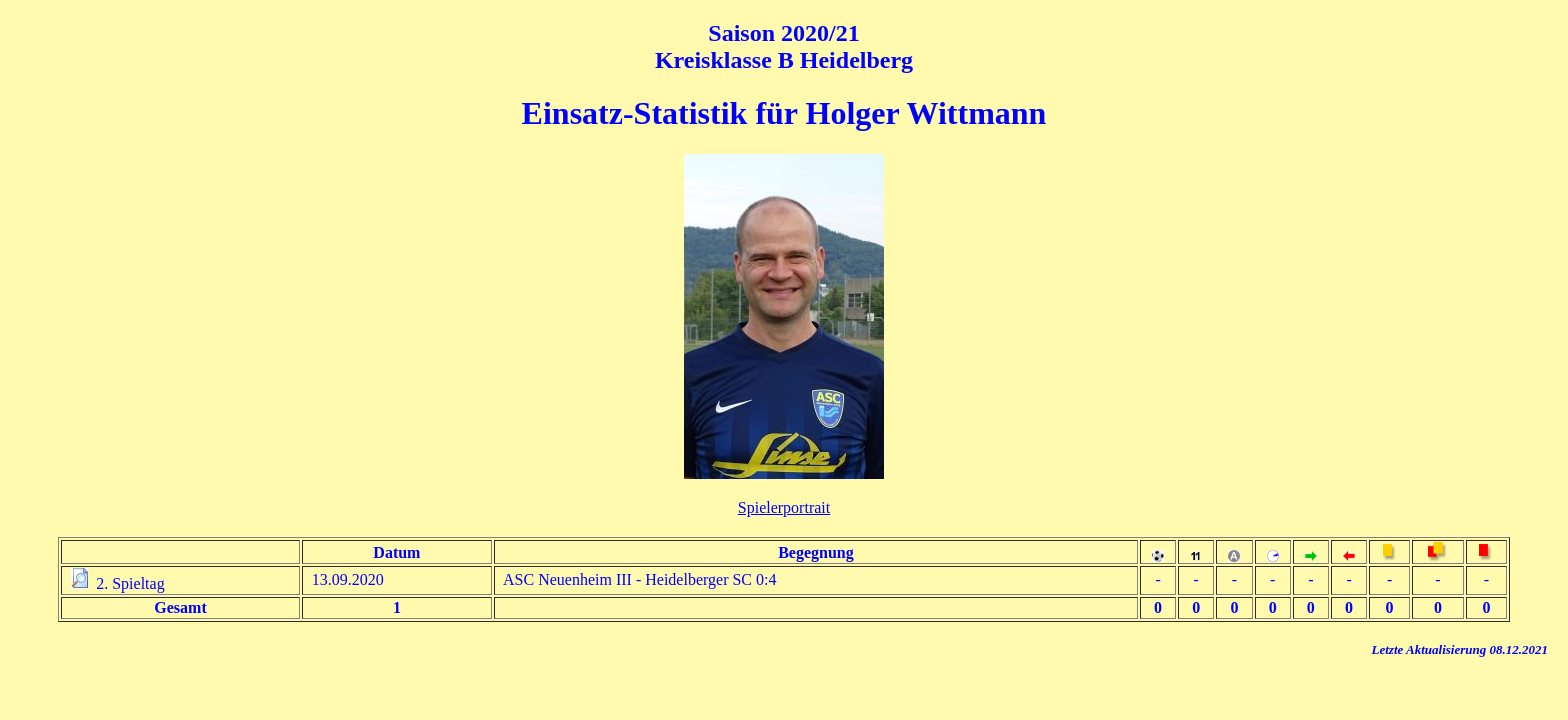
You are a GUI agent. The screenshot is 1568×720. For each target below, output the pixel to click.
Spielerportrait (784, 507)
